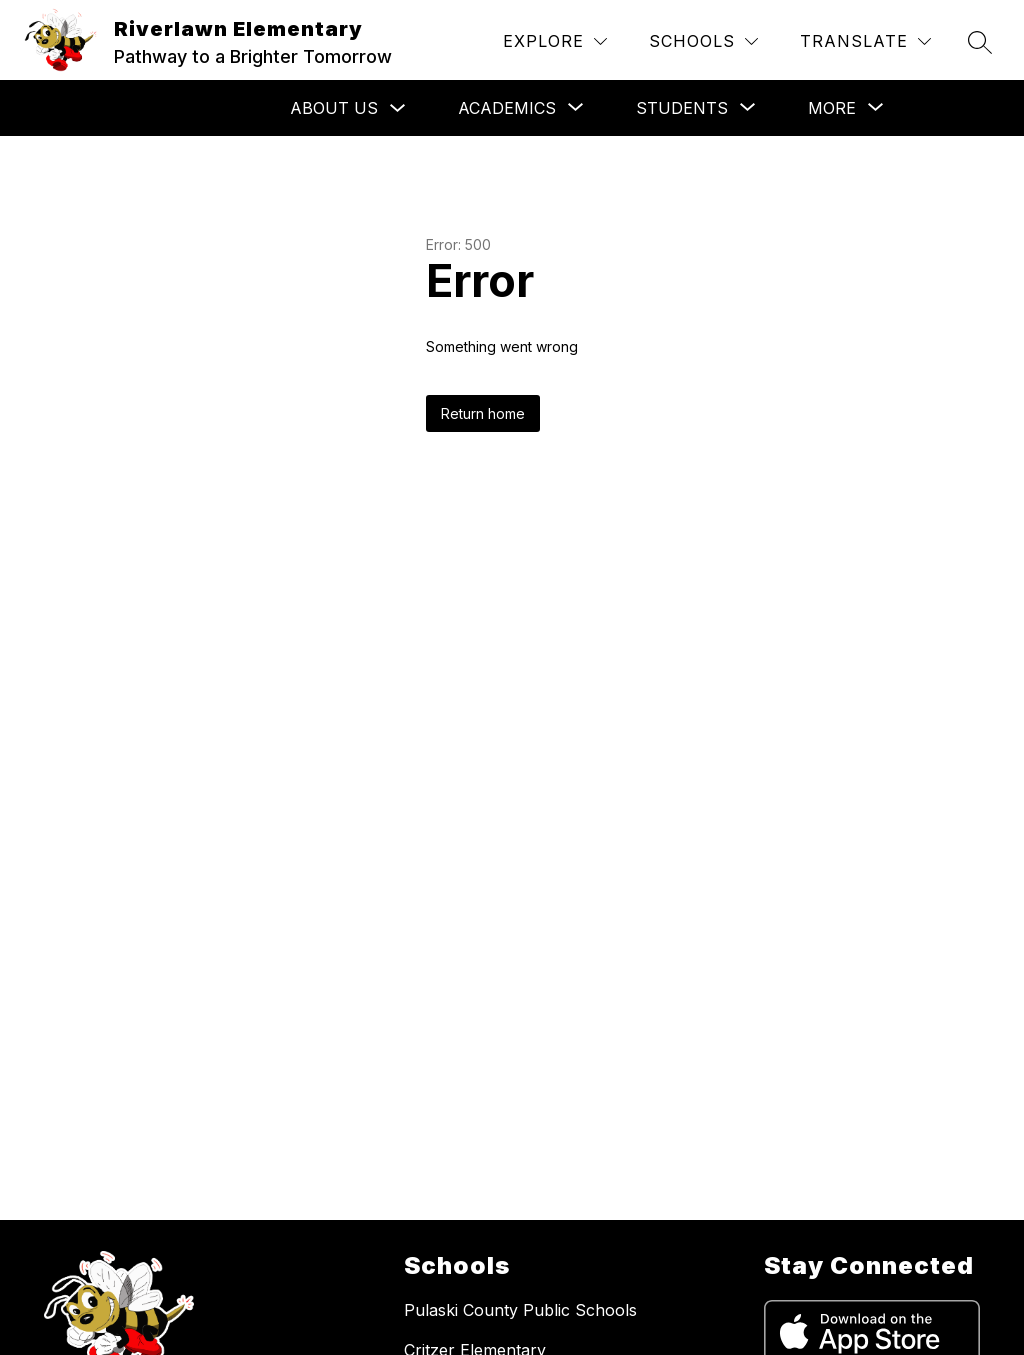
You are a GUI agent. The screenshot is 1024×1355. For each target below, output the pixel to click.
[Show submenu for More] (832, 108)
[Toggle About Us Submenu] (398, 108)
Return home (483, 413)
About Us (334, 108)
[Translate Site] (865, 41)
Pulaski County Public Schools (520, 1310)
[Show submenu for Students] (682, 108)
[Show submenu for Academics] (507, 108)
